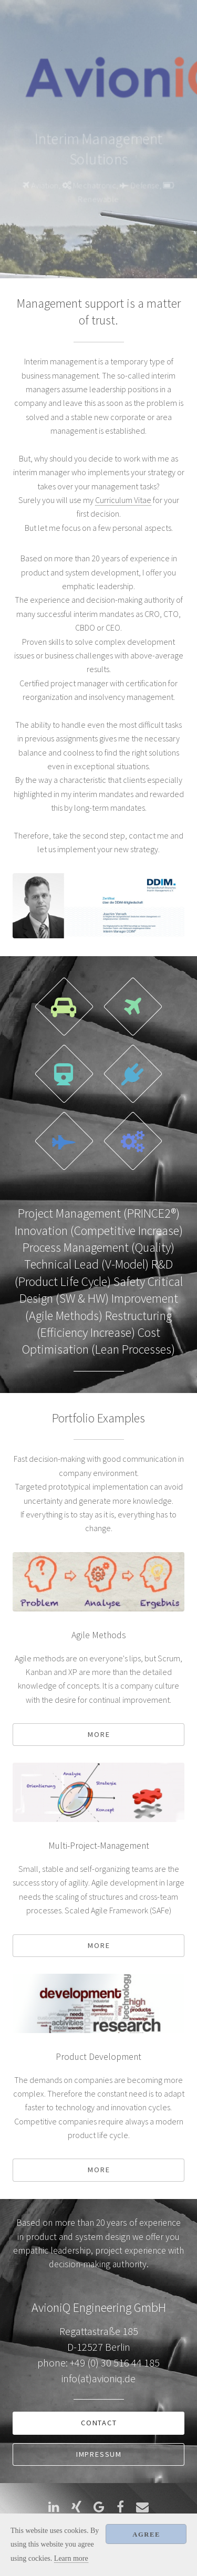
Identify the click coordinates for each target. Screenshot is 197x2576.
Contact (99, 2422)
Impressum (99, 2454)
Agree (146, 2534)
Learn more (71, 2558)
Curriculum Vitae (123, 500)
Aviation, (44, 185)
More (99, 1734)
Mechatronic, (95, 185)
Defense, (147, 185)
